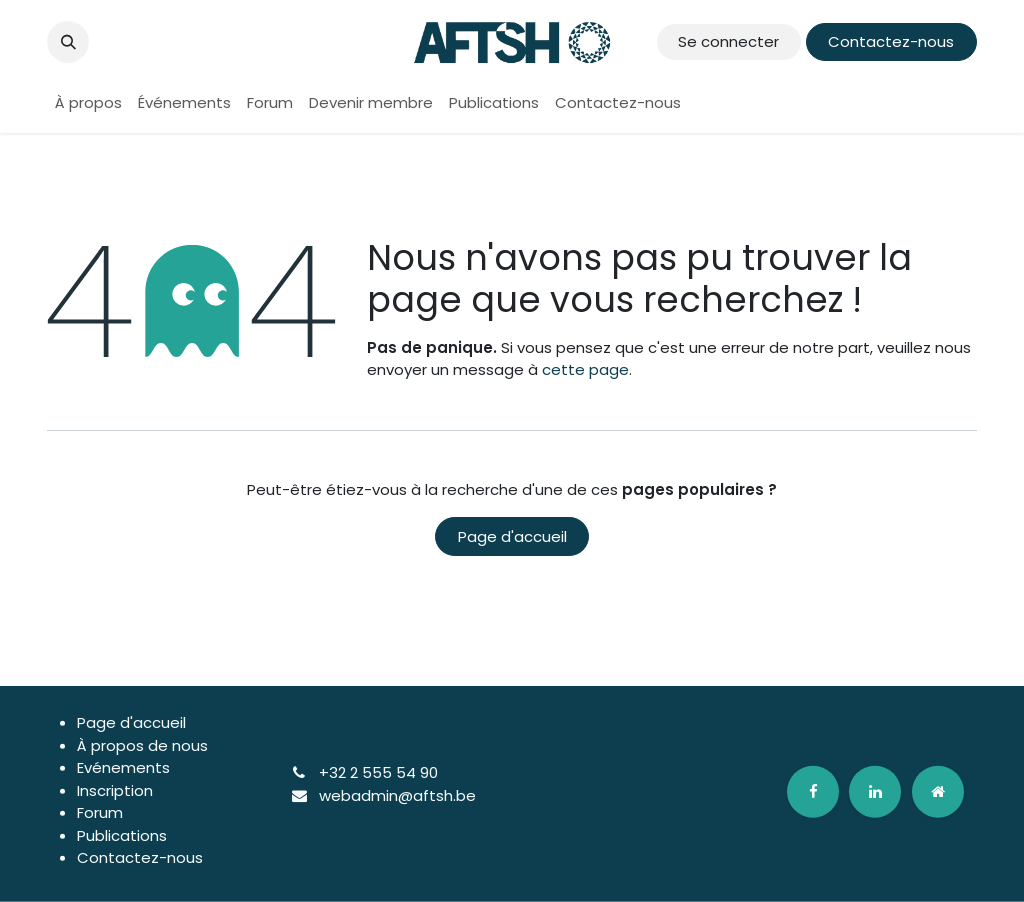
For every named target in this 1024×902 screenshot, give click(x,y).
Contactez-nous (891, 41)
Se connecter (728, 41)
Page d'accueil (512, 536)
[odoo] (938, 791)
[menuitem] (88, 103)
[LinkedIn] (875, 791)
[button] (68, 42)
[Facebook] (813, 791)
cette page (585, 369)
